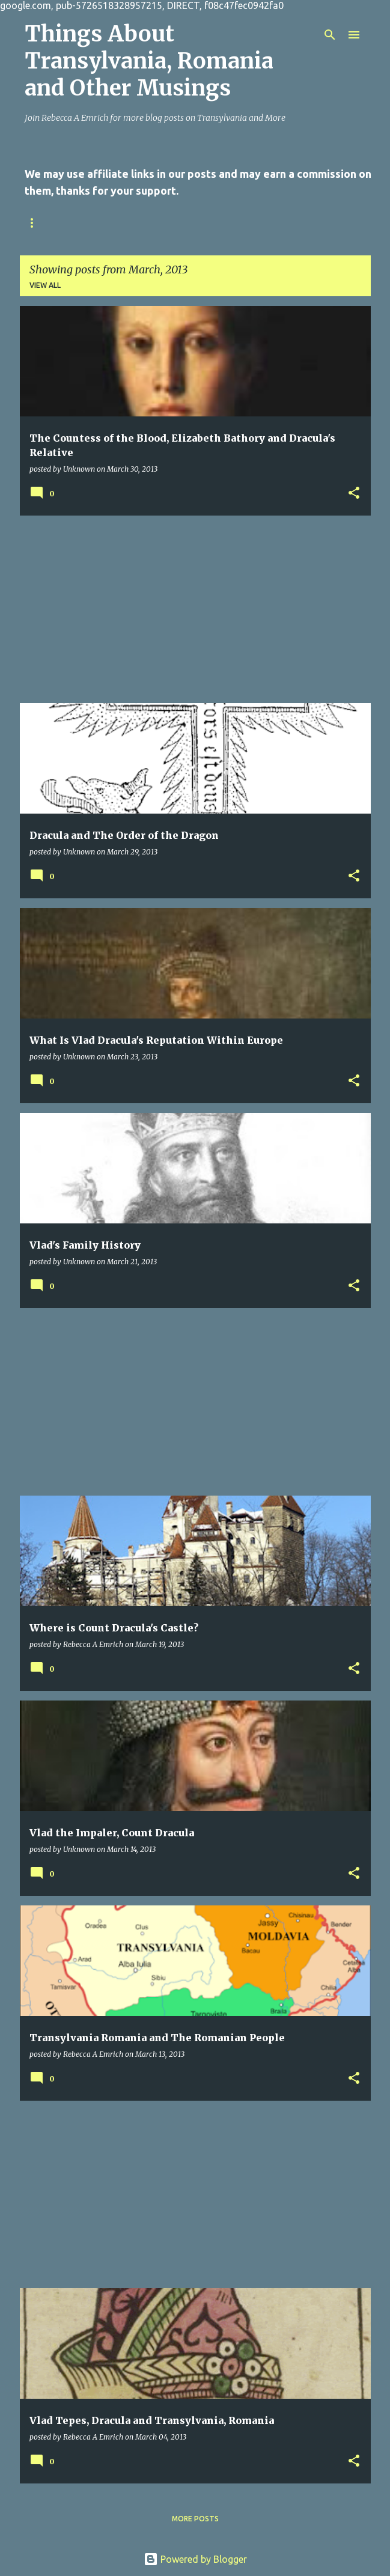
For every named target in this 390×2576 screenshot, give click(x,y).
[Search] (330, 34)
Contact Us (98, 223)
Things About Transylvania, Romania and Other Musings (149, 61)
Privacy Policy (178, 223)
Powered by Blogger (195, 2559)
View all (45, 285)
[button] (354, 493)
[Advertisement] (195, 609)
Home (36, 223)
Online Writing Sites (278, 223)
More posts (195, 2519)
